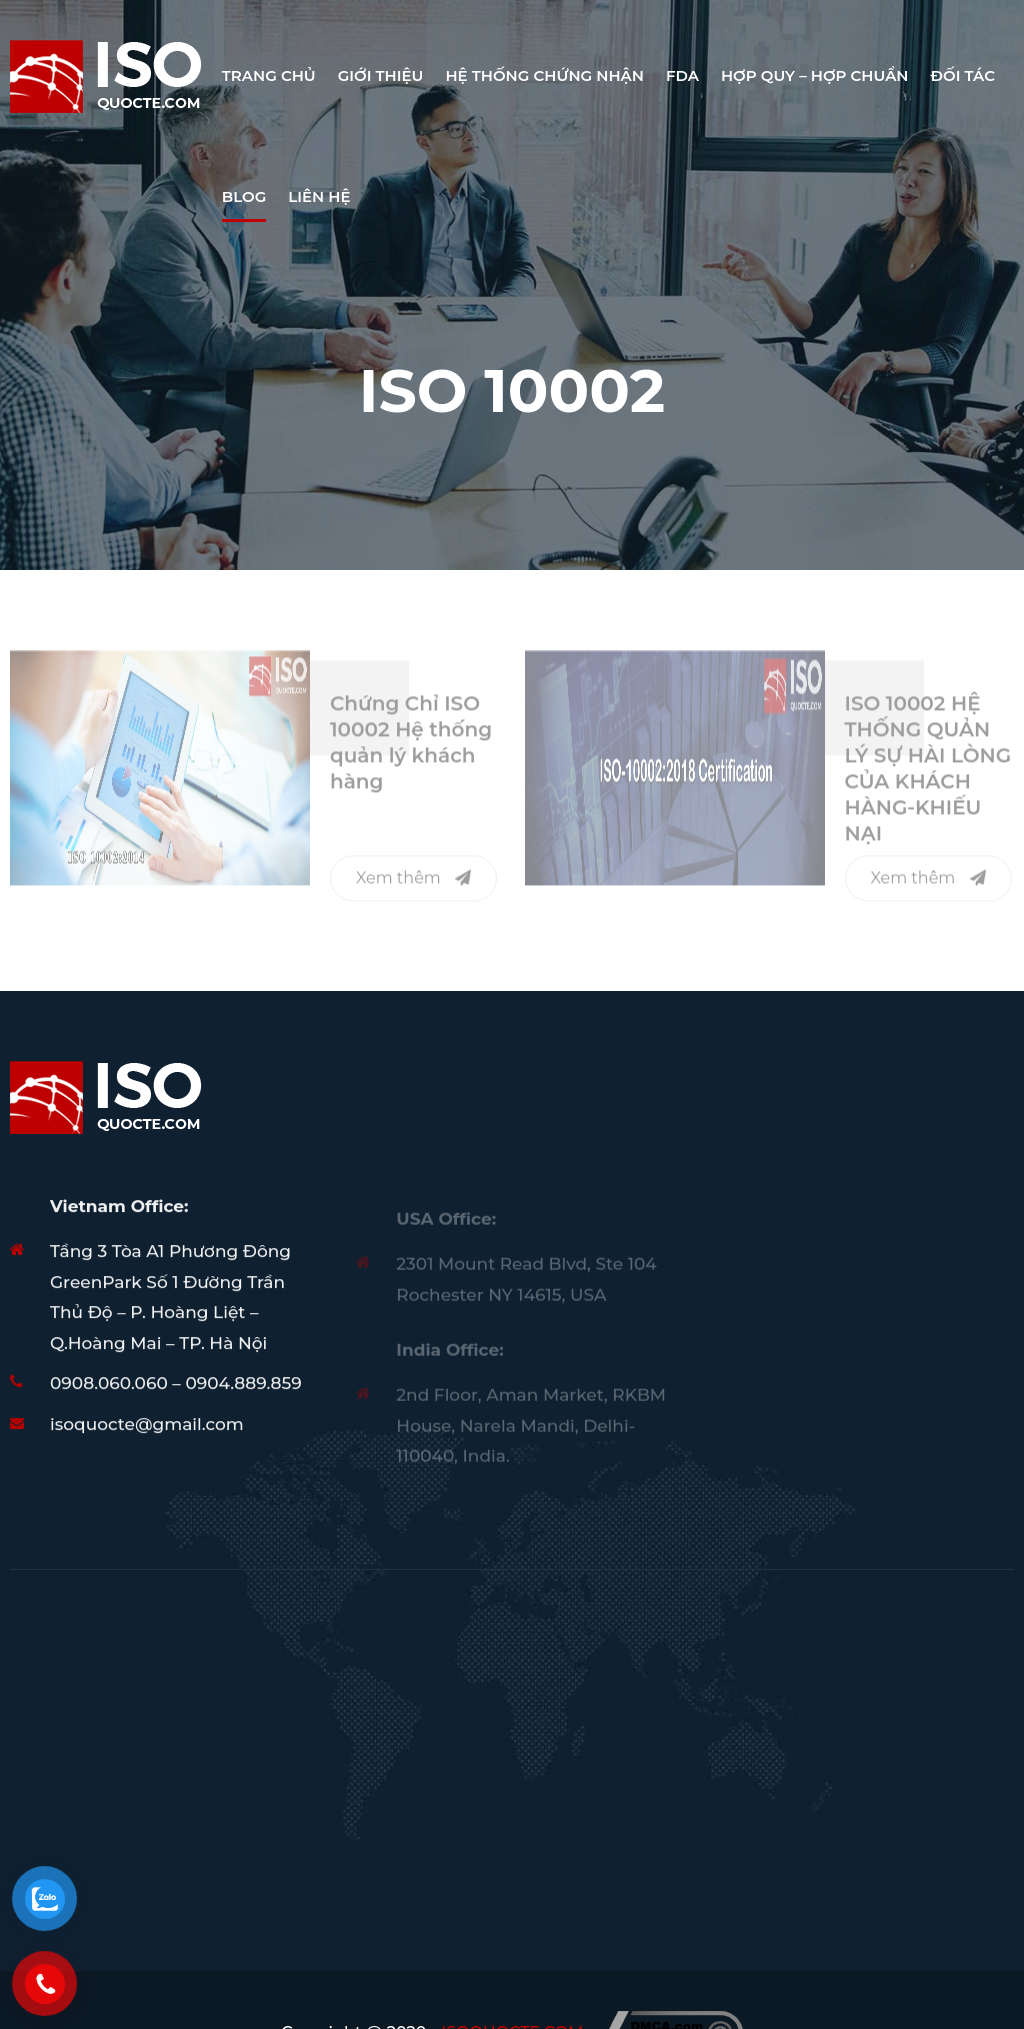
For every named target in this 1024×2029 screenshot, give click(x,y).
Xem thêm (413, 883)
